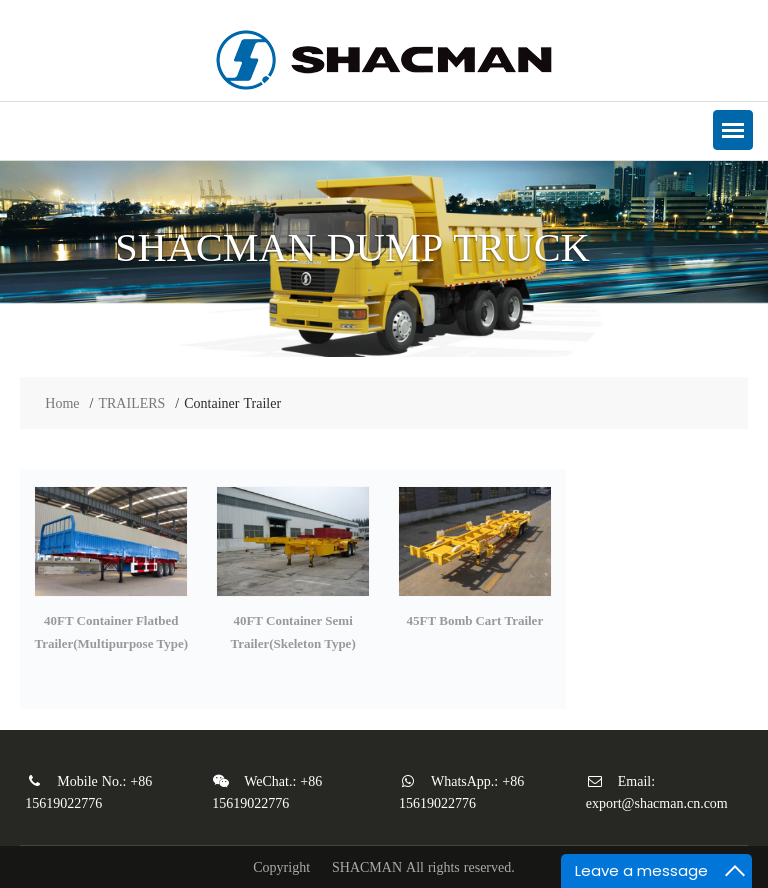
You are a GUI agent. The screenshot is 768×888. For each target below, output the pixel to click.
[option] (384, 259)
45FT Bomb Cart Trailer (475, 620)
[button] (733, 130)
